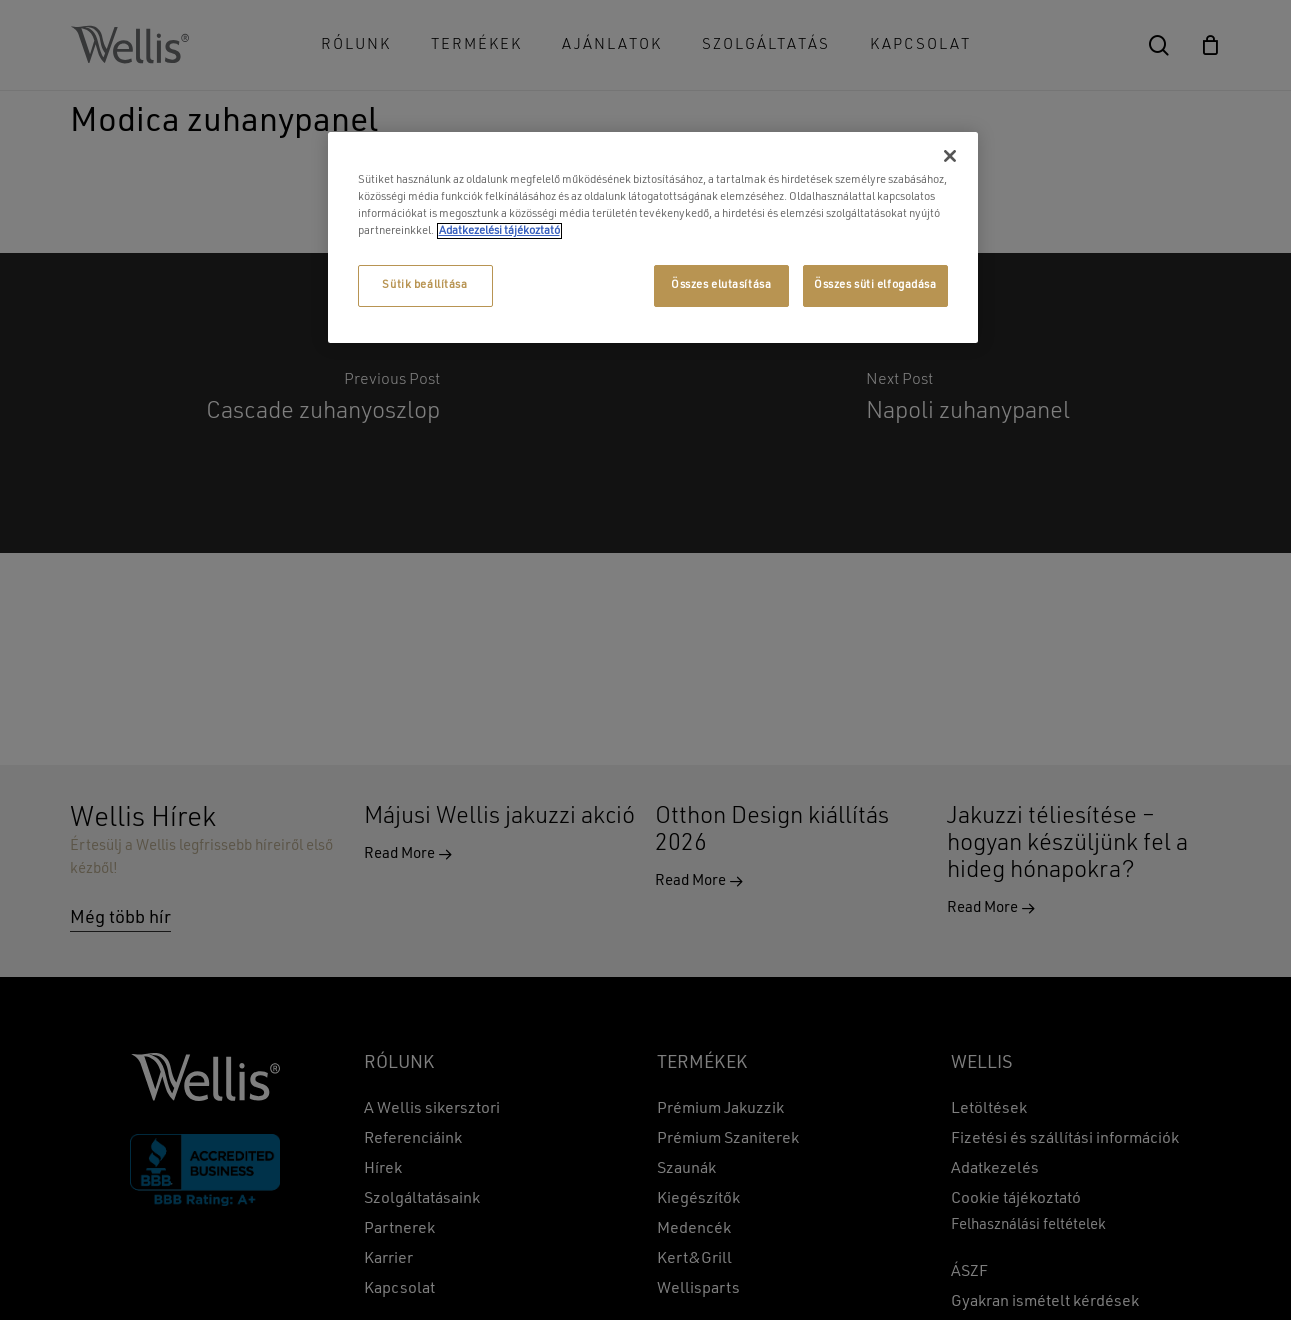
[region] (653, 237)
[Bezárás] (950, 156)
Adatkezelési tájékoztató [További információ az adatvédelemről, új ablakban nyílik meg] (499, 231)
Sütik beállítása (424, 285)
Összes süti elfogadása (875, 285)
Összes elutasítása (721, 285)
